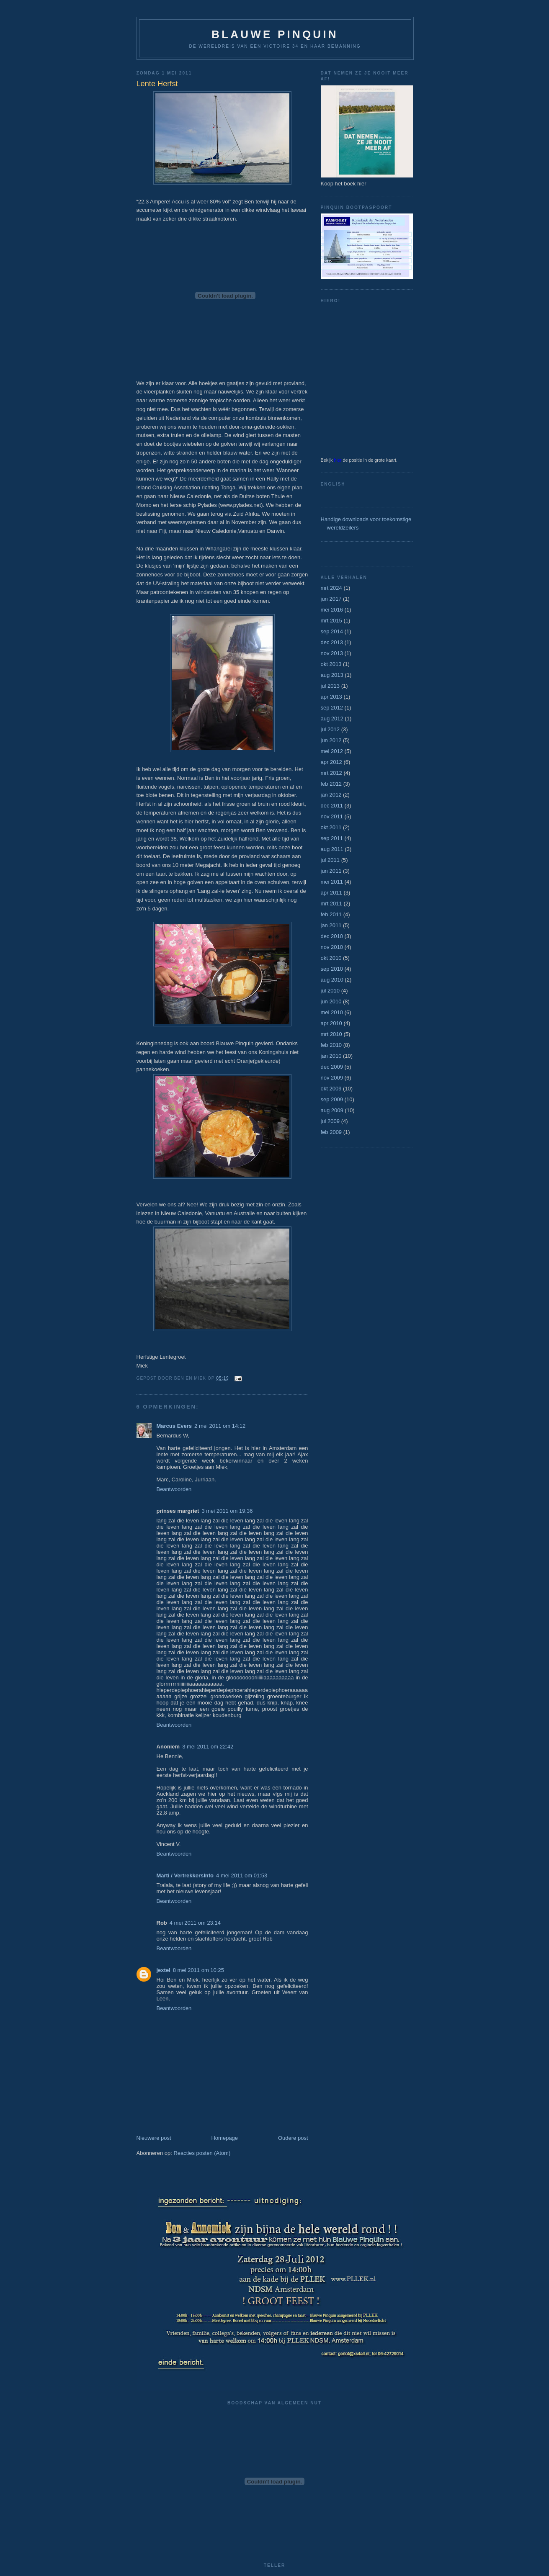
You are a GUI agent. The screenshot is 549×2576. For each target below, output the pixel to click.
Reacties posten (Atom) (201, 2153)
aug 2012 (332, 718)
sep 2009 (332, 1099)
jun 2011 (331, 871)
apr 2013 (331, 697)
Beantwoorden (174, 1489)
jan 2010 (331, 1056)
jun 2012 (331, 740)
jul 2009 (330, 1121)
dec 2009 (332, 1067)
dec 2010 (332, 936)
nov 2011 (332, 816)
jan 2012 (331, 795)
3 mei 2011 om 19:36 (227, 1511)
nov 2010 (332, 947)
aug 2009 (332, 1110)
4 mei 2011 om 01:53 (241, 1875)
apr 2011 (331, 893)
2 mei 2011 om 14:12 (219, 1426)
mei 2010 (332, 1012)
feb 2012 (331, 784)
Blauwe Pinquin (274, 34)
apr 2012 (331, 762)
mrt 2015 (331, 620)
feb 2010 (331, 1045)
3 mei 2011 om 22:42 (207, 1746)
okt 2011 (331, 827)
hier (337, 460)
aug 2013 (332, 675)
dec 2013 (332, 642)
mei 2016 (332, 610)
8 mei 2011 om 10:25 (198, 1970)
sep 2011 (332, 838)
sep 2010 (332, 969)
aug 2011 (332, 849)
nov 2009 (332, 1078)
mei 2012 (332, 751)
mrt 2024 (331, 588)
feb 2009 (331, 1132)
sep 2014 (332, 631)
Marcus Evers (174, 1426)
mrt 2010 (331, 1034)
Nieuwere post (154, 2138)
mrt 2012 (331, 773)
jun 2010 (331, 1001)
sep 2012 (332, 707)
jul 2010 (330, 990)
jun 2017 (331, 599)
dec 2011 (332, 805)
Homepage (224, 2138)
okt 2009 (331, 1088)
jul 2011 (330, 860)
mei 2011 (332, 882)
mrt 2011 (331, 903)
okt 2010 (331, 958)
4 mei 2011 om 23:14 (195, 1923)
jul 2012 (330, 729)
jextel (163, 1970)
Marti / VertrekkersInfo (185, 1875)
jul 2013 (330, 686)
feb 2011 (331, 914)
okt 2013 (331, 664)
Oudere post (293, 2138)
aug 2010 (332, 980)
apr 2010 (331, 1023)
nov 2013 (332, 653)
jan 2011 (331, 925)
